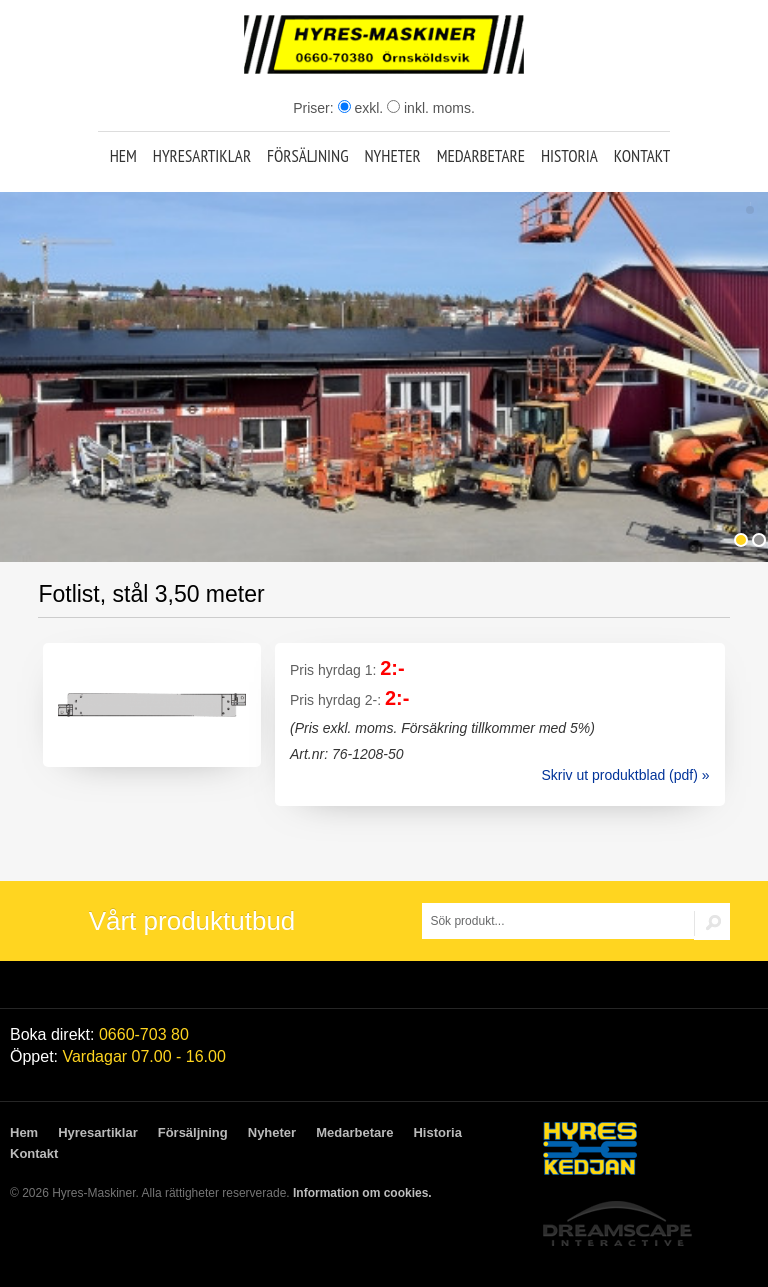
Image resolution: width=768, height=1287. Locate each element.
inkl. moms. (431, 108)
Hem (123, 156)
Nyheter (392, 156)
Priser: (315, 108)
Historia (569, 156)
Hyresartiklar (202, 156)
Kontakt (642, 156)
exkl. (361, 108)
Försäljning (308, 156)
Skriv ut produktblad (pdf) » (625, 775)
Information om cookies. (362, 1193)
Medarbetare (481, 156)
